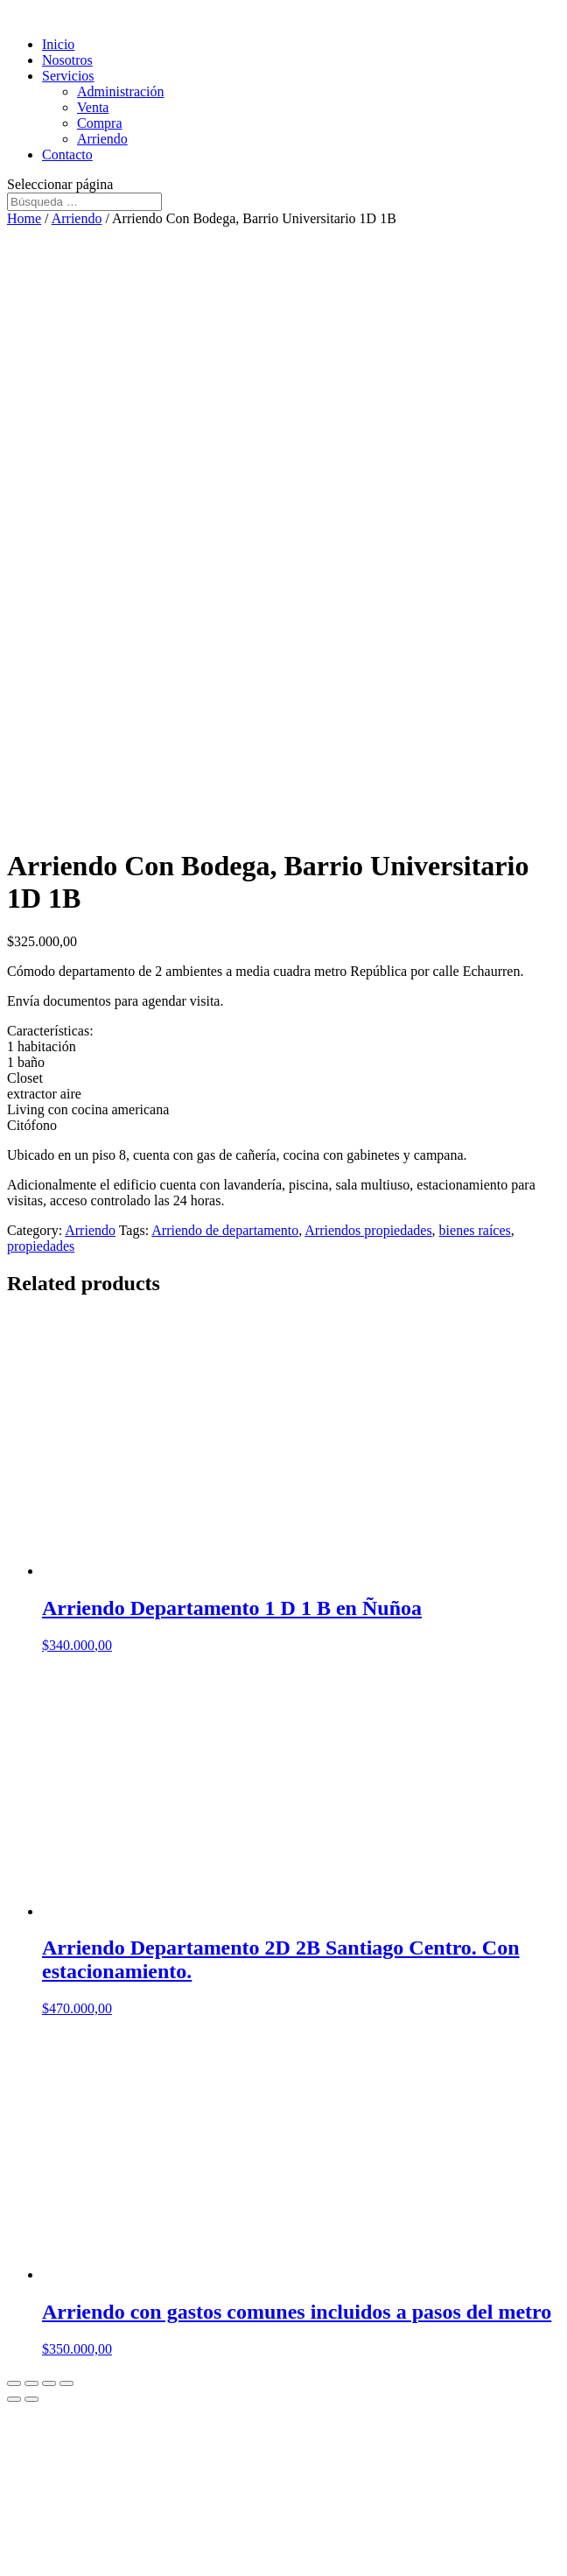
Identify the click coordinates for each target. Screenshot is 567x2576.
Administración (120, 91)
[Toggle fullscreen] (49, 2383)
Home (24, 218)
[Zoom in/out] (67, 2383)
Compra (99, 123)
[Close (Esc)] (14, 2383)
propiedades (40, 1246)
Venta (92, 107)
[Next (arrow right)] (31, 2399)
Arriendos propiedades (367, 1230)
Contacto (67, 154)
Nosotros (67, 60)
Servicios (68, 75)
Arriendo (102, 138)
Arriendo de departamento (224, 1230)
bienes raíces (475, 1230)
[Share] (31, 2383)
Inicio (58, 44)
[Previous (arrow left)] (14, 2399)
